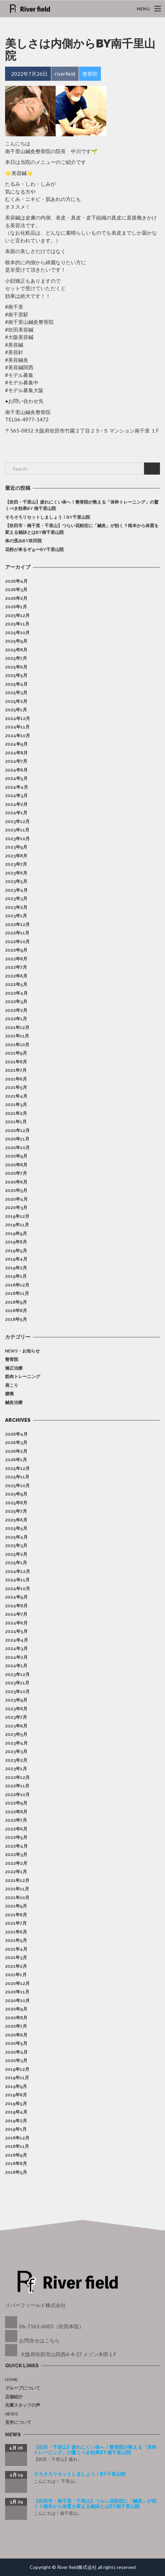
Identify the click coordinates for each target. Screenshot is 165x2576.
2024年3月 (16, 795)
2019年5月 (16, 1250)
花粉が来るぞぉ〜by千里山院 (34, 549)
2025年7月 (16, 658)
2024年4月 (16, 787)
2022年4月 (16, 993)
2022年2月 (16, 1010)
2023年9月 (16, 847)
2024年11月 (17, 726)
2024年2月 (16, 804)
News (11, 2413)
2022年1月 (16, 1018)
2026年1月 (16, 606)
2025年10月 (17, 632)
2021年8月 (16, 1061)
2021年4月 (16, 1096)
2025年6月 (16, 666)
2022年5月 (16, 984)
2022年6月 (16, 975)
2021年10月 (17, 1044)
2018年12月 (17, 1284)
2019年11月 (17, 1224)
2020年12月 (17, 1130)
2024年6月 (16, 769)
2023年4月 (16, 890)
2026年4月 (16, 581)
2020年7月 (16, 1173)
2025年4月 (16, 684)
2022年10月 (17, 941)
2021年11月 (17, 1035)
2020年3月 (16, 1207)
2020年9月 (16, 1156)
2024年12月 (17, 718)
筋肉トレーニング (22, 1376)
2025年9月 (16, 641)
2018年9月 (16, 1302)
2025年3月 (16, 692)
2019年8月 (16, 1241)
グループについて (22, 2388)
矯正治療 (14, 1368)
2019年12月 (17, 1216)
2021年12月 (17, 1027)
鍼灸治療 (14, 1402)
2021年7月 (16, 1070)
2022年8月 (16, 958)
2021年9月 (16, 1053)
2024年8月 (16, 752)
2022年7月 (16, 967)
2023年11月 (17, 829)
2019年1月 (16, 1276)
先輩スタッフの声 (22, 2405)
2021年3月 (16, 1104)
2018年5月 (16, 1319)
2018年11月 (17, 1293)
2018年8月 (16, 1310)
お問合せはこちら (39, 2340)
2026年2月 (16, 598)
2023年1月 (16, 915)
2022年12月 (17, 924)
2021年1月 (16, 1121)
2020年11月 (17, 1138)
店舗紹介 (14, 2396)
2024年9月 (16, 744)
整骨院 (11, 1359)
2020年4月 (16, 1199)
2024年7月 (16, 761)
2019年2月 (16, 1267)
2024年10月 (17, 735)
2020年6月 (16, 1181)
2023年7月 (16, 864)
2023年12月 (17, 821)
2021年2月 (16, 1113)
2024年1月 (16, 812)
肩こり (11, 1385)
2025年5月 (16, 675)
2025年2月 (16, 701)
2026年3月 (16, 589)
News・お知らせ (22, 1350)
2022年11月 (17, 932)
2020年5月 (16, 1190)
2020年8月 (16, 1164)
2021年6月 (16, 1078)
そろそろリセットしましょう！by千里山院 (47, 517)
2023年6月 (16, 872)
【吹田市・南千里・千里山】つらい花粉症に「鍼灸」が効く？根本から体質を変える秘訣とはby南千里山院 (82, 529)
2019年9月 (16, 1233)
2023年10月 (17, 838)
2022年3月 (16, 1001)
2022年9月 (16, 950)
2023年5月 (16, 881)
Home (11, 2379)
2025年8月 (16, 649)
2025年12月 (17, 615)
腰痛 (9, 1393)
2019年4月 (16, 1259)
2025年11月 (17, 623)
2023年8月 (16, 855)
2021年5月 (16, 1087)
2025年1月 (16, 709)
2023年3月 (16, 898)
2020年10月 (17, 1147)
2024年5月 (16, 778)
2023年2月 (16, 907)
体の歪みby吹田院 (23, 540)
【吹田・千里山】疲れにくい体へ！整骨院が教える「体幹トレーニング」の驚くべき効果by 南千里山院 (82, 505)
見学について (18, 2422)
